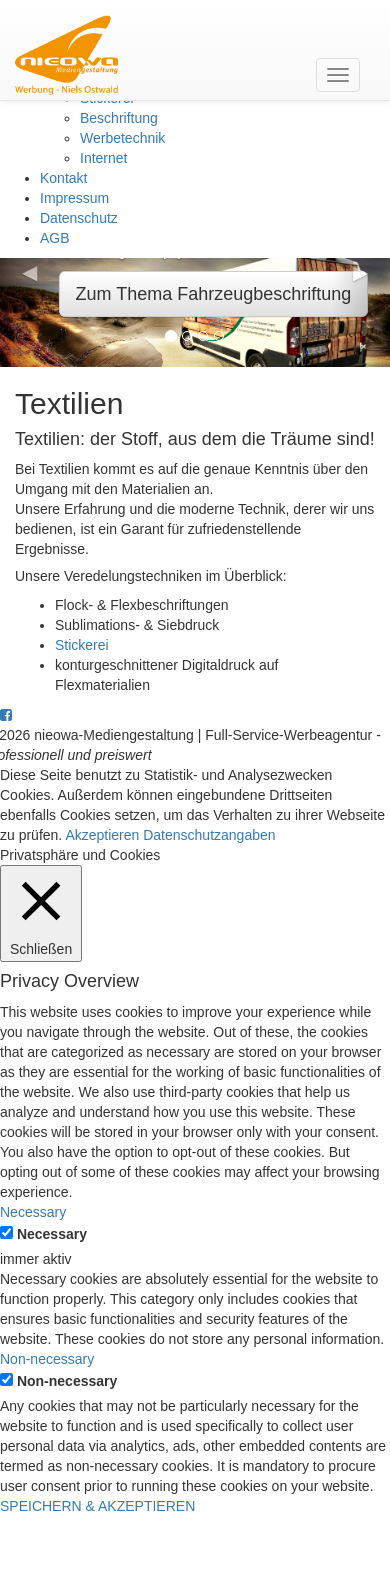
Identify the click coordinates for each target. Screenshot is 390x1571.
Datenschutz (79, 218)
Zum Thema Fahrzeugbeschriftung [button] (214, 294)
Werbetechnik (122, 138)
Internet (103, 158)
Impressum (74, 198)
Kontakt (63, 178)
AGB (55, 238)
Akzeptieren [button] (102, 835)
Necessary (52, 1234)
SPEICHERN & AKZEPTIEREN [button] (97, 1506)
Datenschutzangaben (209, 835)
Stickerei (82, 645)
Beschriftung (119, 118)
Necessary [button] (33, 1212)
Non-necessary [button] (47, 1359)
